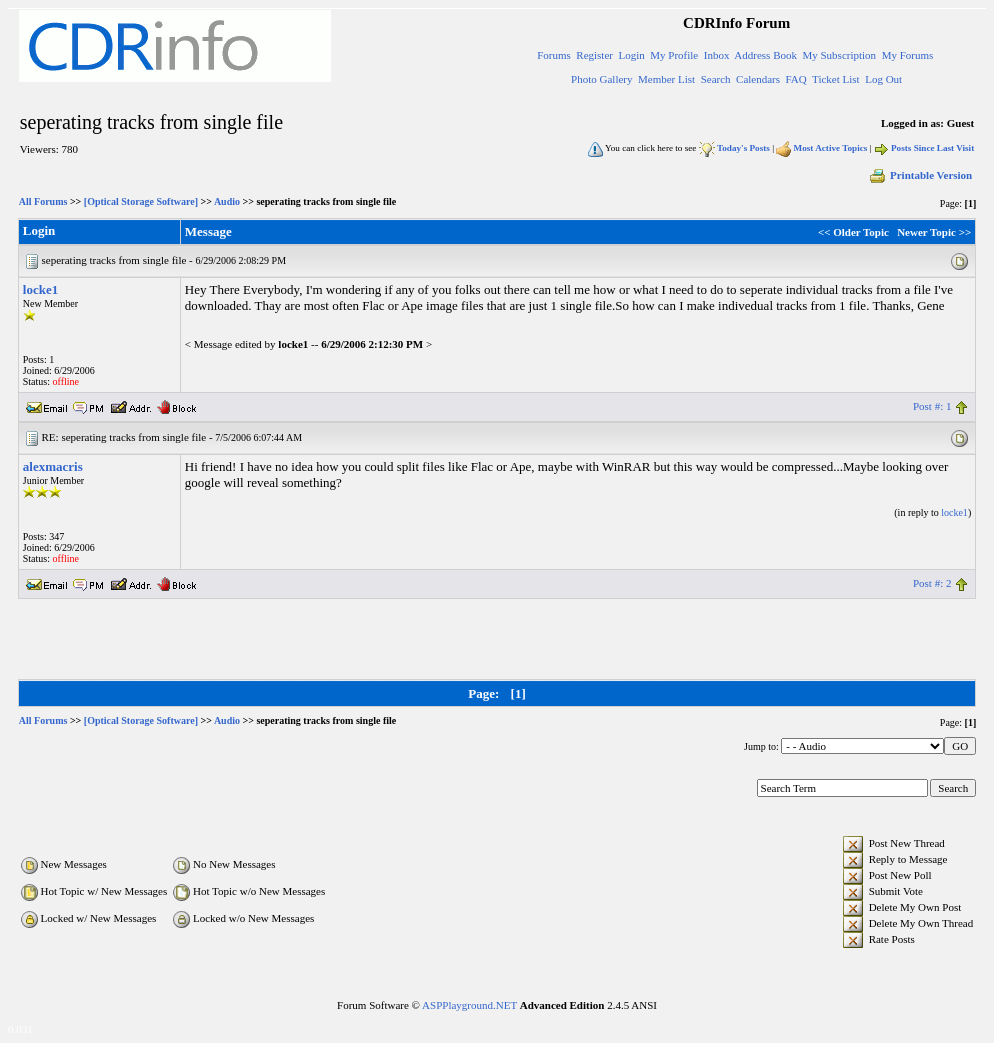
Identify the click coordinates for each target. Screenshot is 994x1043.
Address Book (765, 55)
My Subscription (839, 55)
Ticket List (836, 79)
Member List (666, 79)
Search (716, 79)
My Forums (908, 55)
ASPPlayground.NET (469, 1005)
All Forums (43, 201)
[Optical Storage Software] (141, 201)
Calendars (758, 79)
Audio (227, 201)
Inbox (717, 55)
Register (594, 55)
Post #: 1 (932, 406)
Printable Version (920, 175)
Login (631, 55)
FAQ (796, 79)
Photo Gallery (601, 79)
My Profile (674, 55)
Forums (554, 55)
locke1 (40, 289)
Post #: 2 (932, 583)
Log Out (883, 79)
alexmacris (53, 466)
